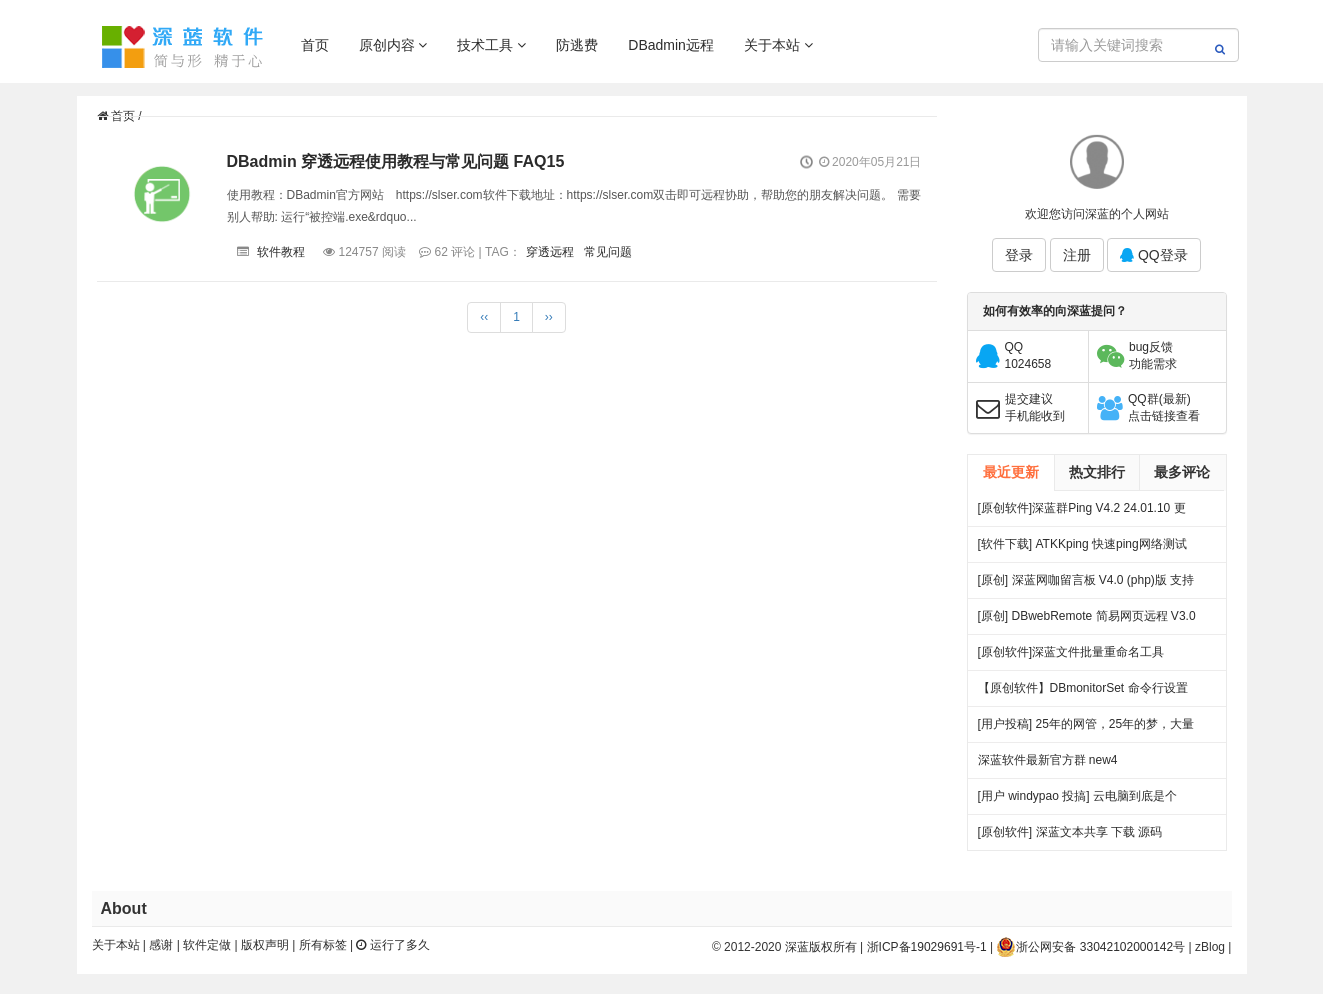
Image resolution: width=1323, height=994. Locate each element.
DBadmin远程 (671, 45)
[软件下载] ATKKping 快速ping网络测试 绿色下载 (1082, 549)
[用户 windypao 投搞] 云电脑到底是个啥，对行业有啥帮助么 (1077, 801)
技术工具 (491, 45)
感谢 (161, 945)
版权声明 (265, 945)
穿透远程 (550, 252)
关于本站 (778, 45)
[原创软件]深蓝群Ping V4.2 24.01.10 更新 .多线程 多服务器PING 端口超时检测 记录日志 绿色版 (1083, 513)
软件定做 (207, 945)
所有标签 (323, 945)
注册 (1077, 255)
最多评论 (1182, 472)
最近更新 (1011, 472)
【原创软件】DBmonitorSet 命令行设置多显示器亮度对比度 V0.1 (1083, 693)
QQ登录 (1154, 255)
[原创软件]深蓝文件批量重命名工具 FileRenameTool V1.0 (1071, 657)
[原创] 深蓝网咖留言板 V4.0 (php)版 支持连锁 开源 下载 (1086, 585)
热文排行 (1097, 472)
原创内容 (393, 45)
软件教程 (281, 252)
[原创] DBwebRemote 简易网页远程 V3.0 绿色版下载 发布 (1087, 621)
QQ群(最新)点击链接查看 (1164, 407)
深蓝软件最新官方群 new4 (1048, 760)
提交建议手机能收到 (1035, 407)
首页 (315, 45)
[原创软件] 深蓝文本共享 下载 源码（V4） (1070, 837)
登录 (1019, 255)
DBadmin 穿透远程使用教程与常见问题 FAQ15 (396, 161)
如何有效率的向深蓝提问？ (1055, 311)
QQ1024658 (1028, 355)
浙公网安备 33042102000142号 (1090, 947)
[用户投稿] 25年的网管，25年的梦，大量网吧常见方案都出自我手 (1086, 729)
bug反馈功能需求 (1153, 355)
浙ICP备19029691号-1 (927, 947)
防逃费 (577, 45)
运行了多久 (392, 945)
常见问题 (608, 252)
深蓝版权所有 (821, 947)
